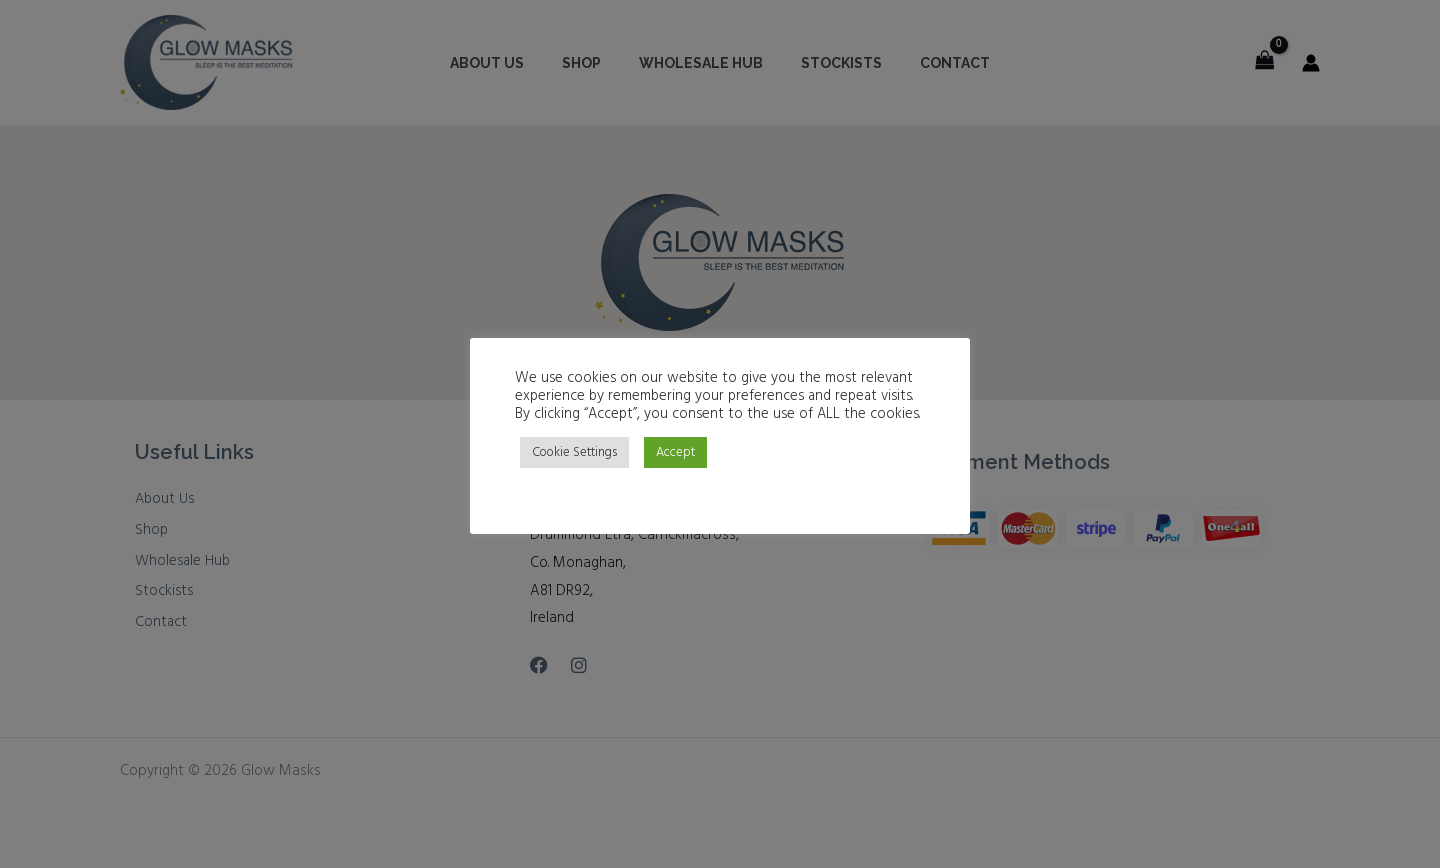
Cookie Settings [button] (574, 452)
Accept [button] (675, 452)
